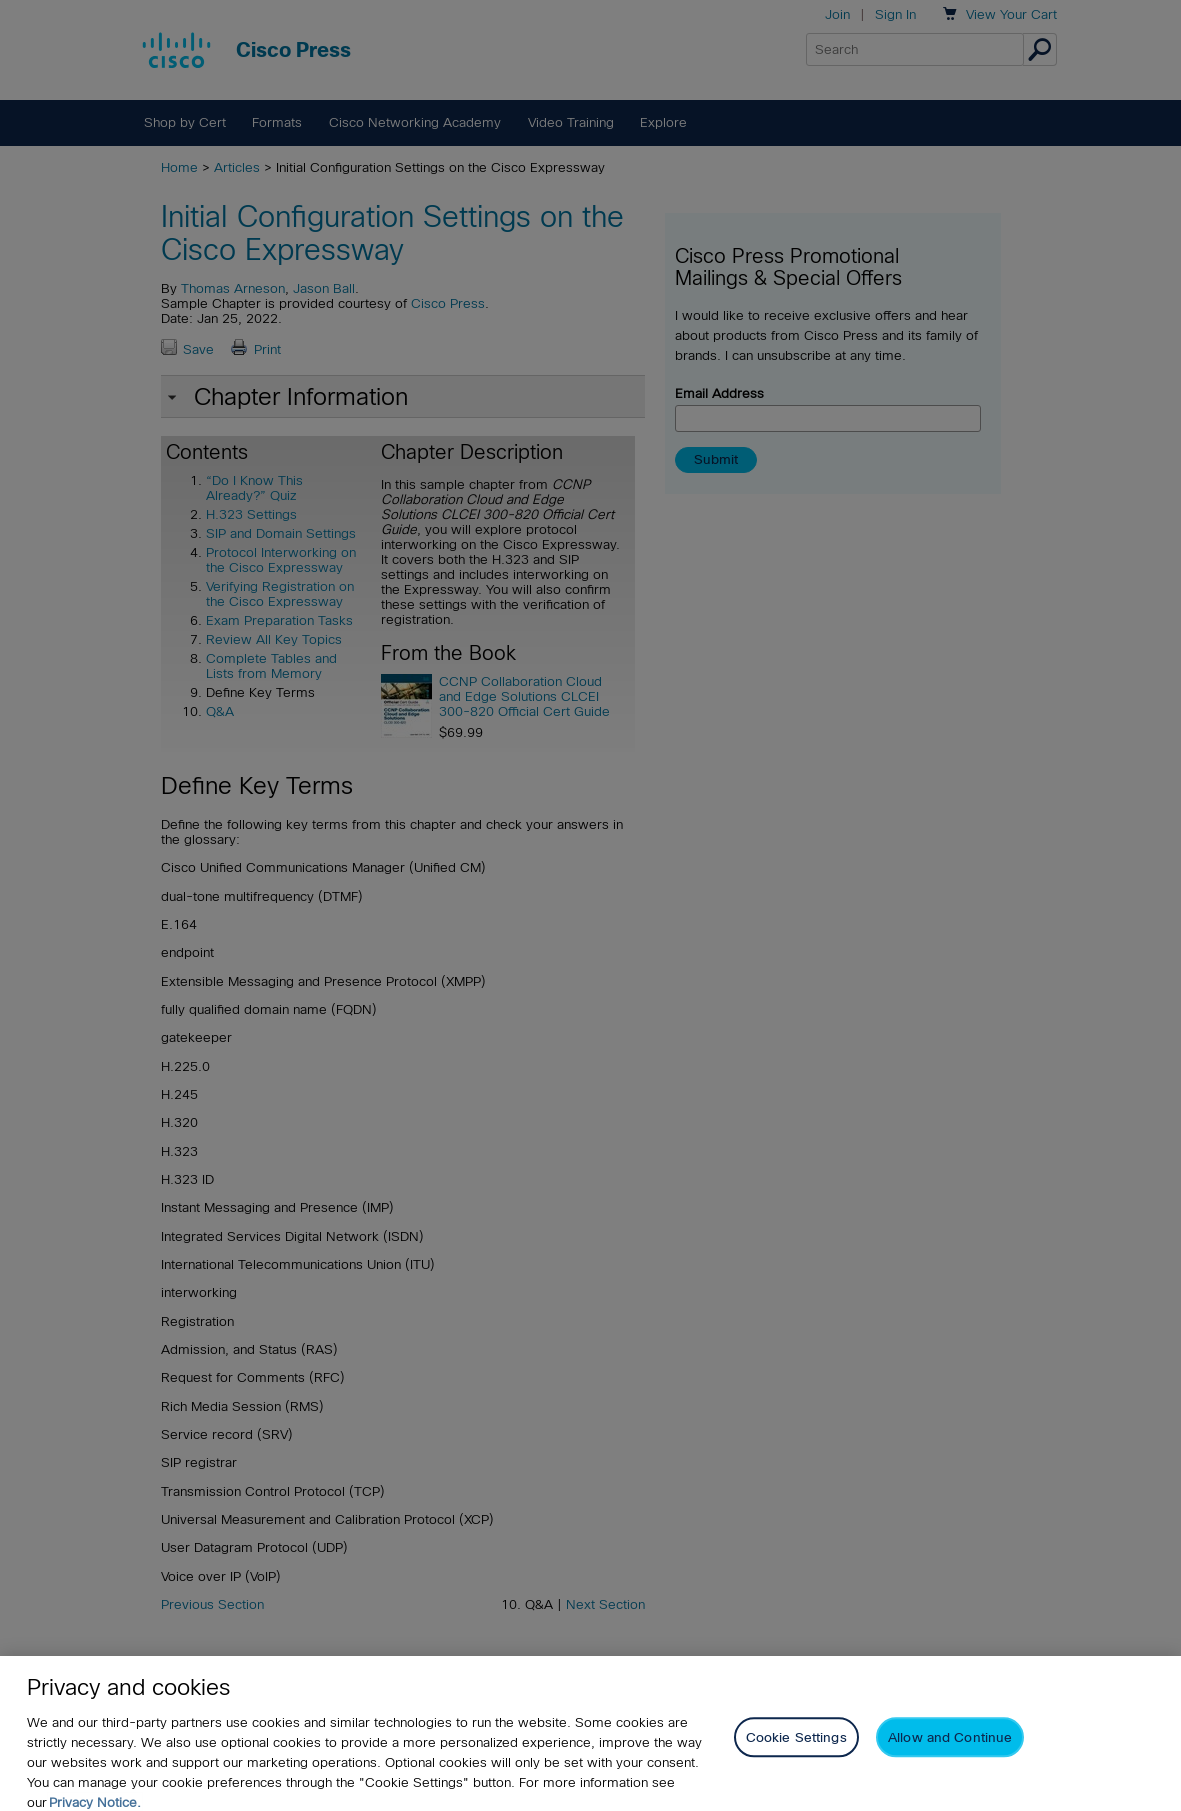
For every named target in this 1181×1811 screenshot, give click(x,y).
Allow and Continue (950, 1752)
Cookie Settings (796, 1752)
